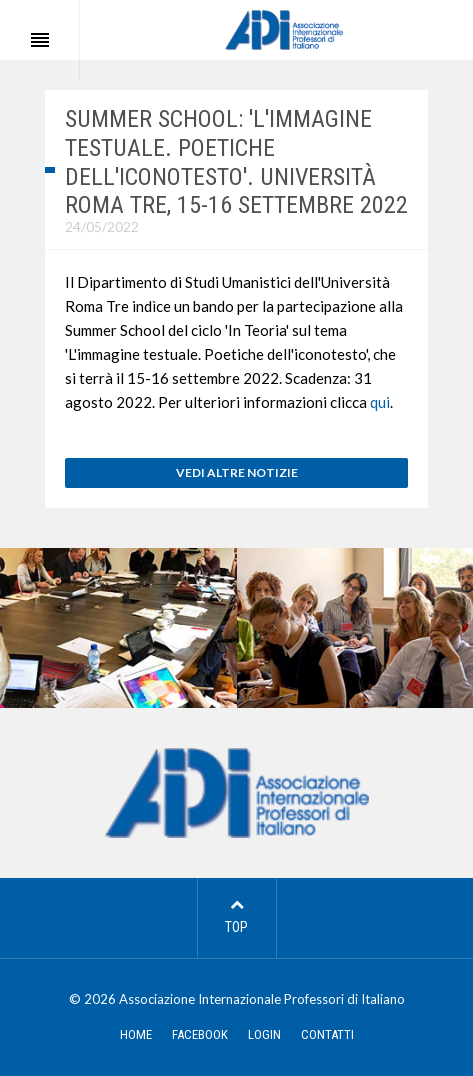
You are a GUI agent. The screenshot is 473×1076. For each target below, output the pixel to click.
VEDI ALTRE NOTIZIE (237, 472)
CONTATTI (327, 1034)
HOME (136, 1034)
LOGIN (264, 1034)
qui (380, 402)
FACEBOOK (200, 1034)
